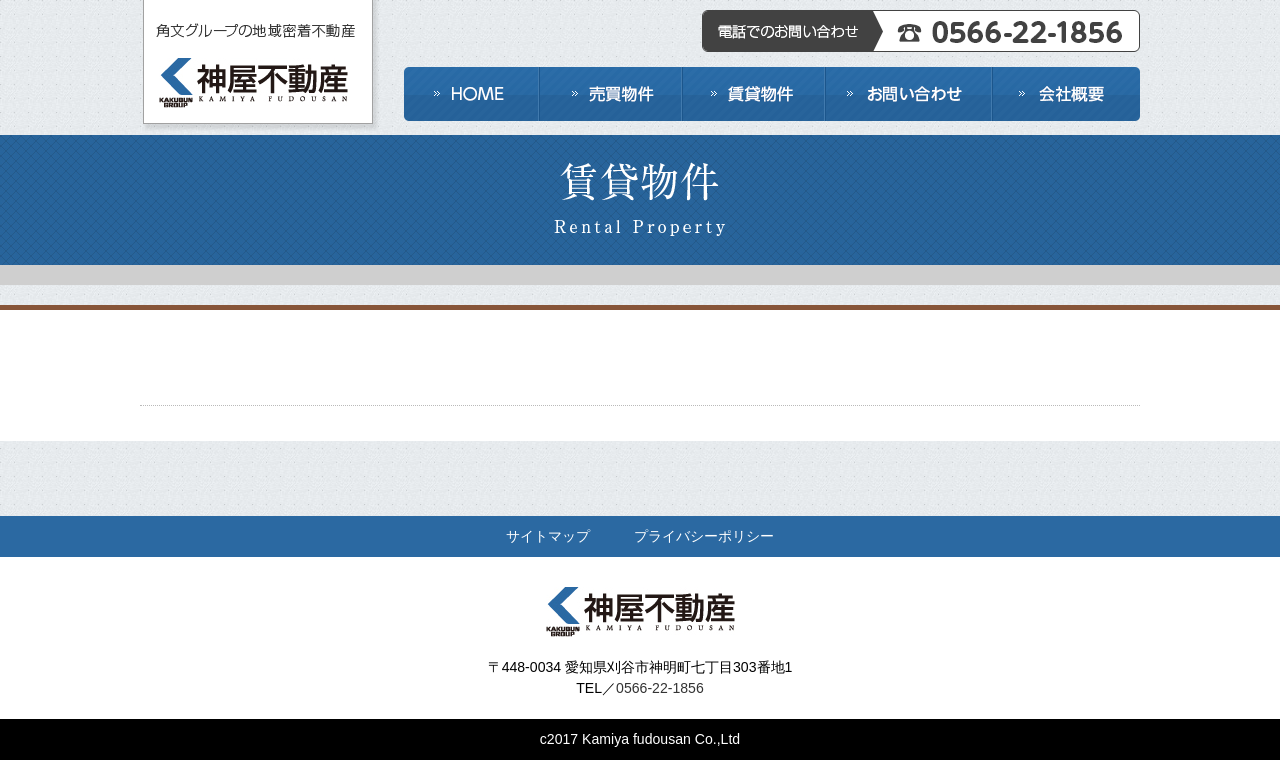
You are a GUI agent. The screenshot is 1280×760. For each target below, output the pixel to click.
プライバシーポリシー (704, 536)
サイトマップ (548, 536)
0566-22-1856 (660, 688)
